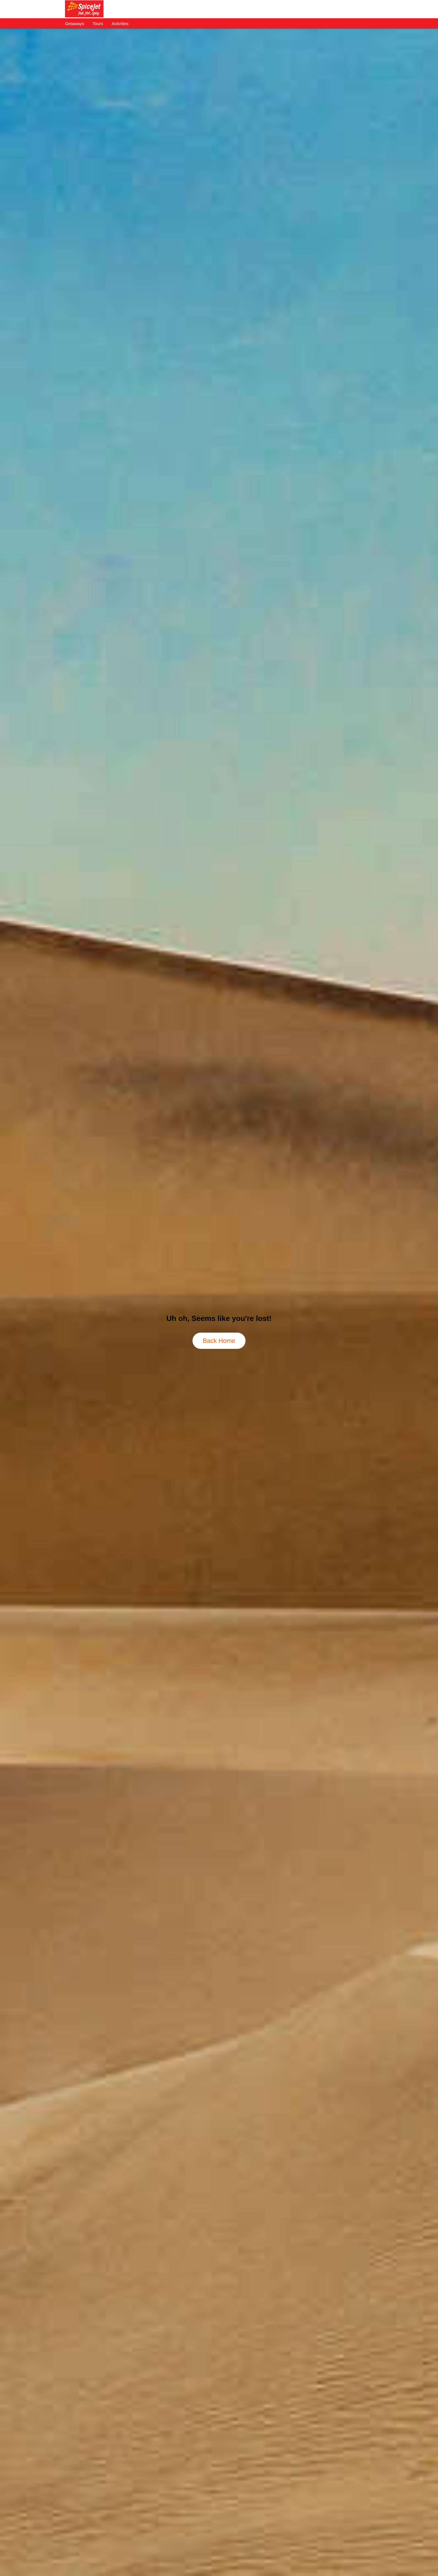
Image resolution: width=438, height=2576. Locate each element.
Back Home (219, 1340)
